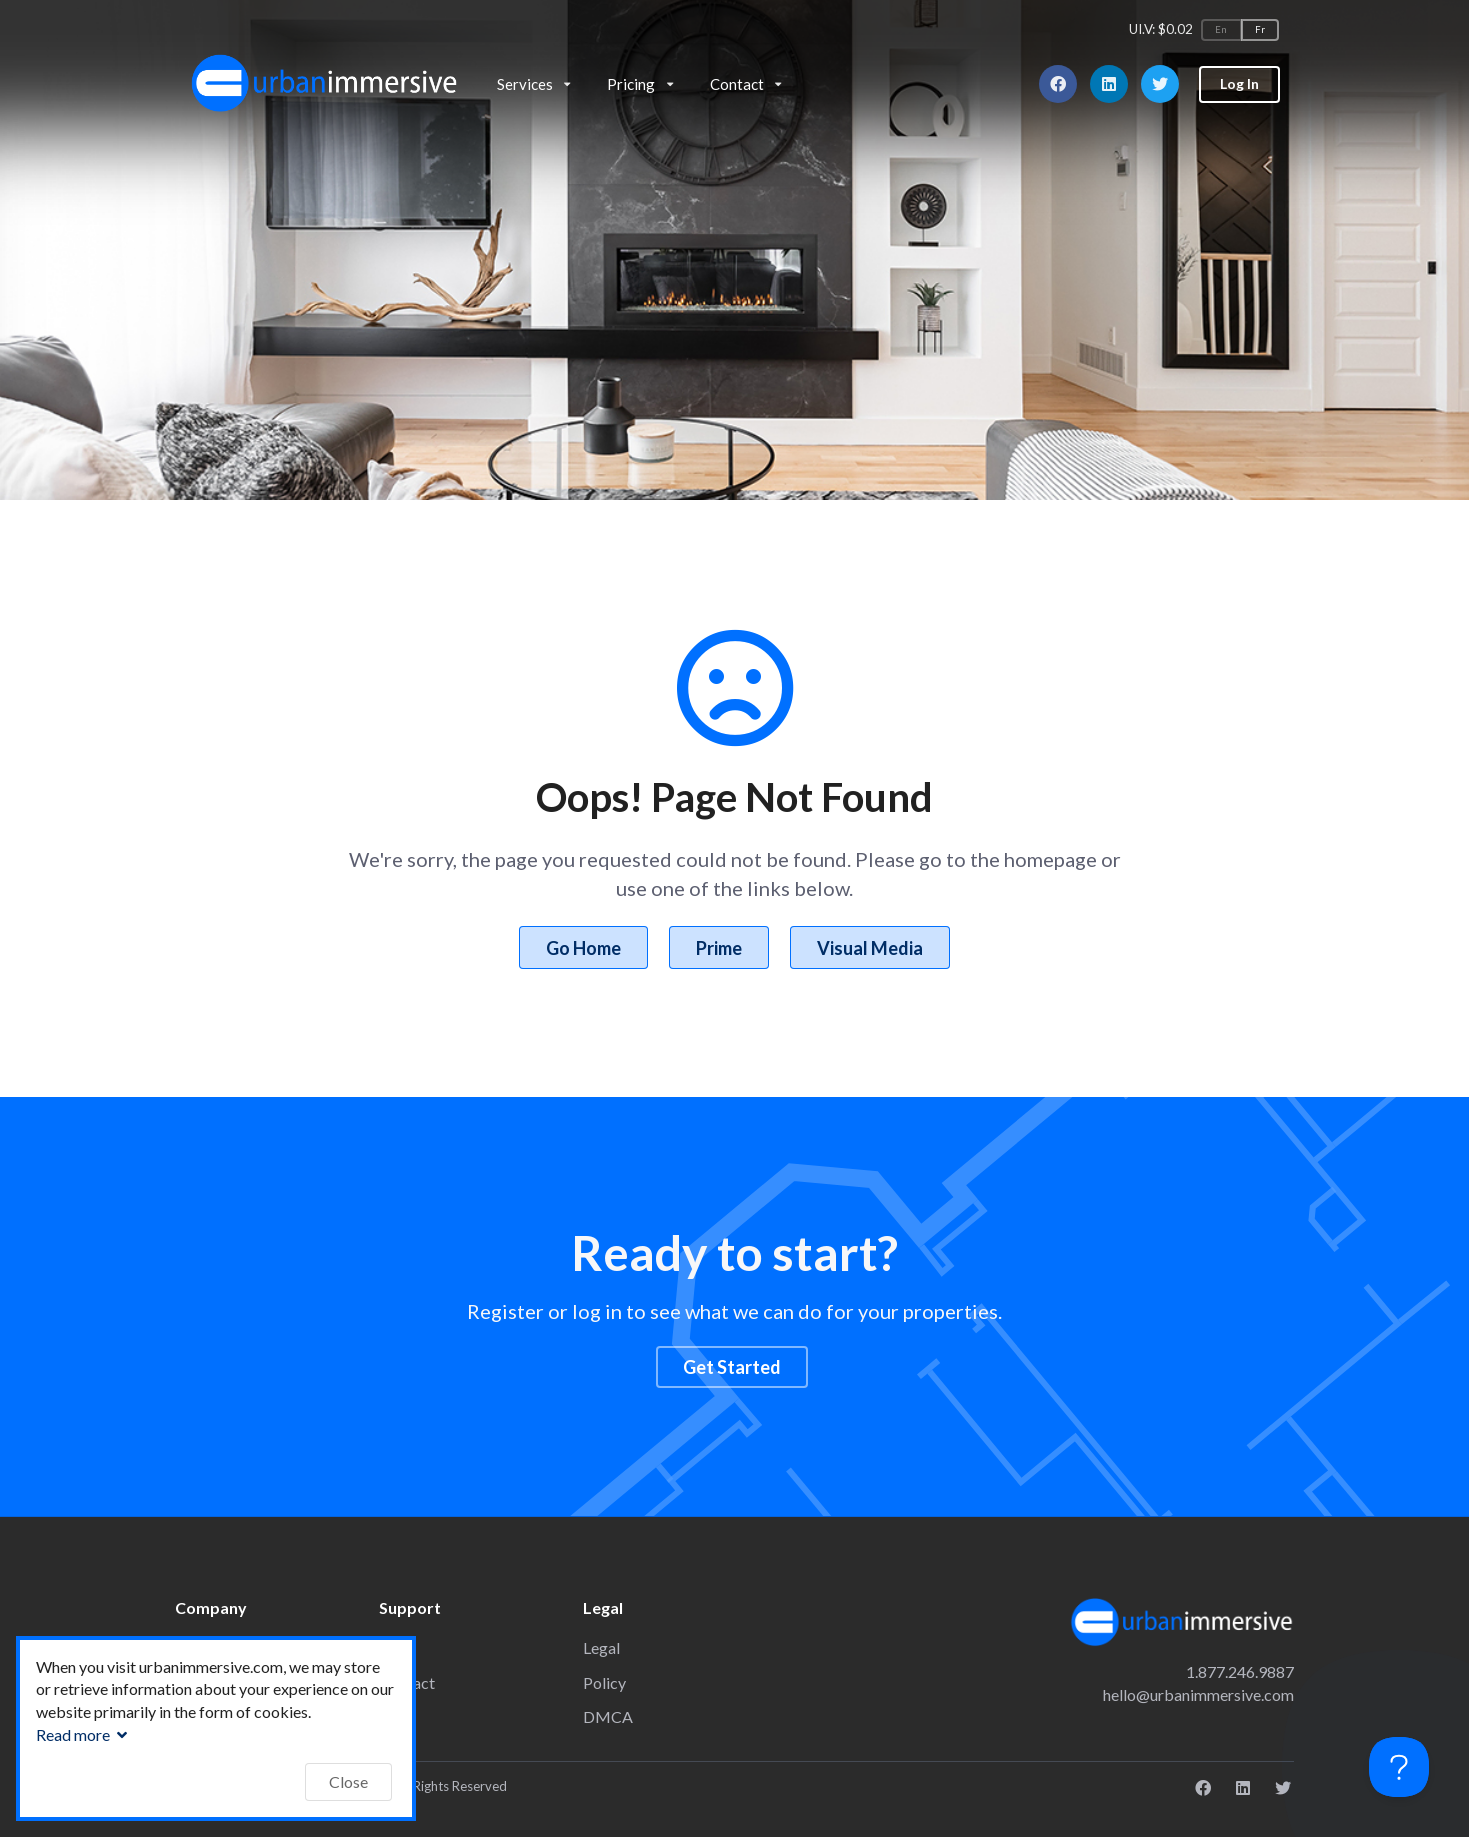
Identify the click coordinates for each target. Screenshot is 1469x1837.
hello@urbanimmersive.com (1198, 1694)
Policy (604, 1682)
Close (348, 1781)
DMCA (608, 1716)
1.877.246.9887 (1240, 1671)
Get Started (732, 1367)
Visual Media (870, 948)
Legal (601, 1647)
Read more (84, 1734)
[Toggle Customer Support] (1399, 1767)
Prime (719, 948)
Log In (1239, 83)
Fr (1260, 29)
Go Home (583, 948)
